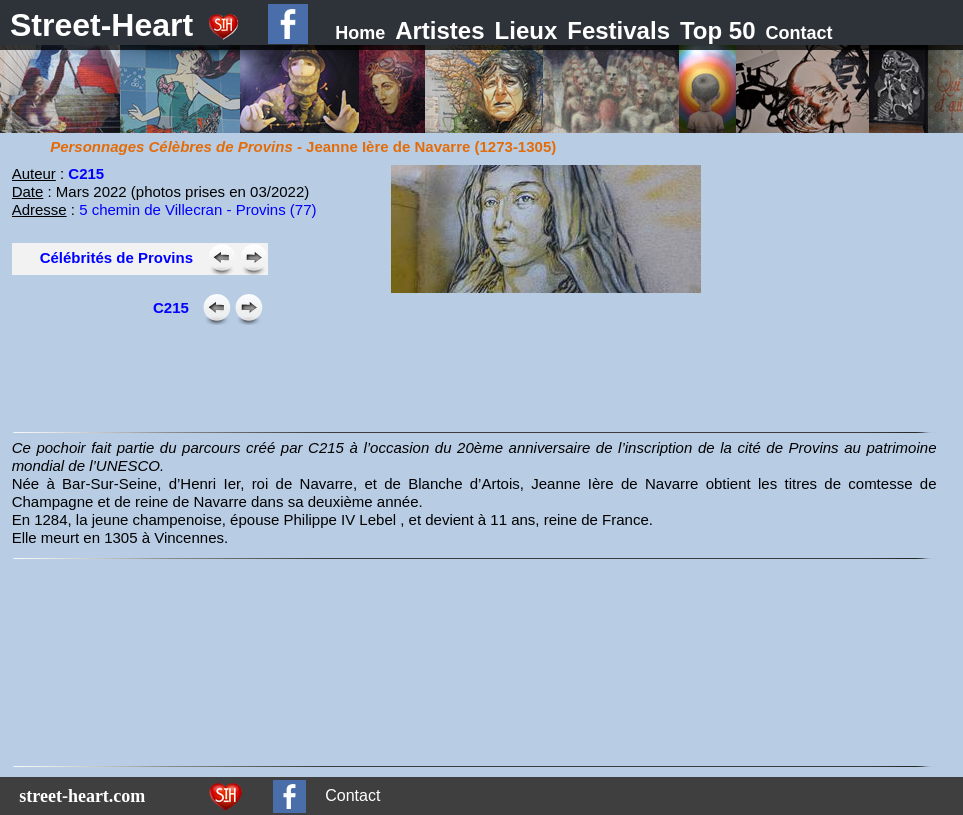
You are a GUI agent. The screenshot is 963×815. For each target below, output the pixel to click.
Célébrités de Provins (116, 257)
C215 (86, 173)
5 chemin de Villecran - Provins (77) (197, 209)
